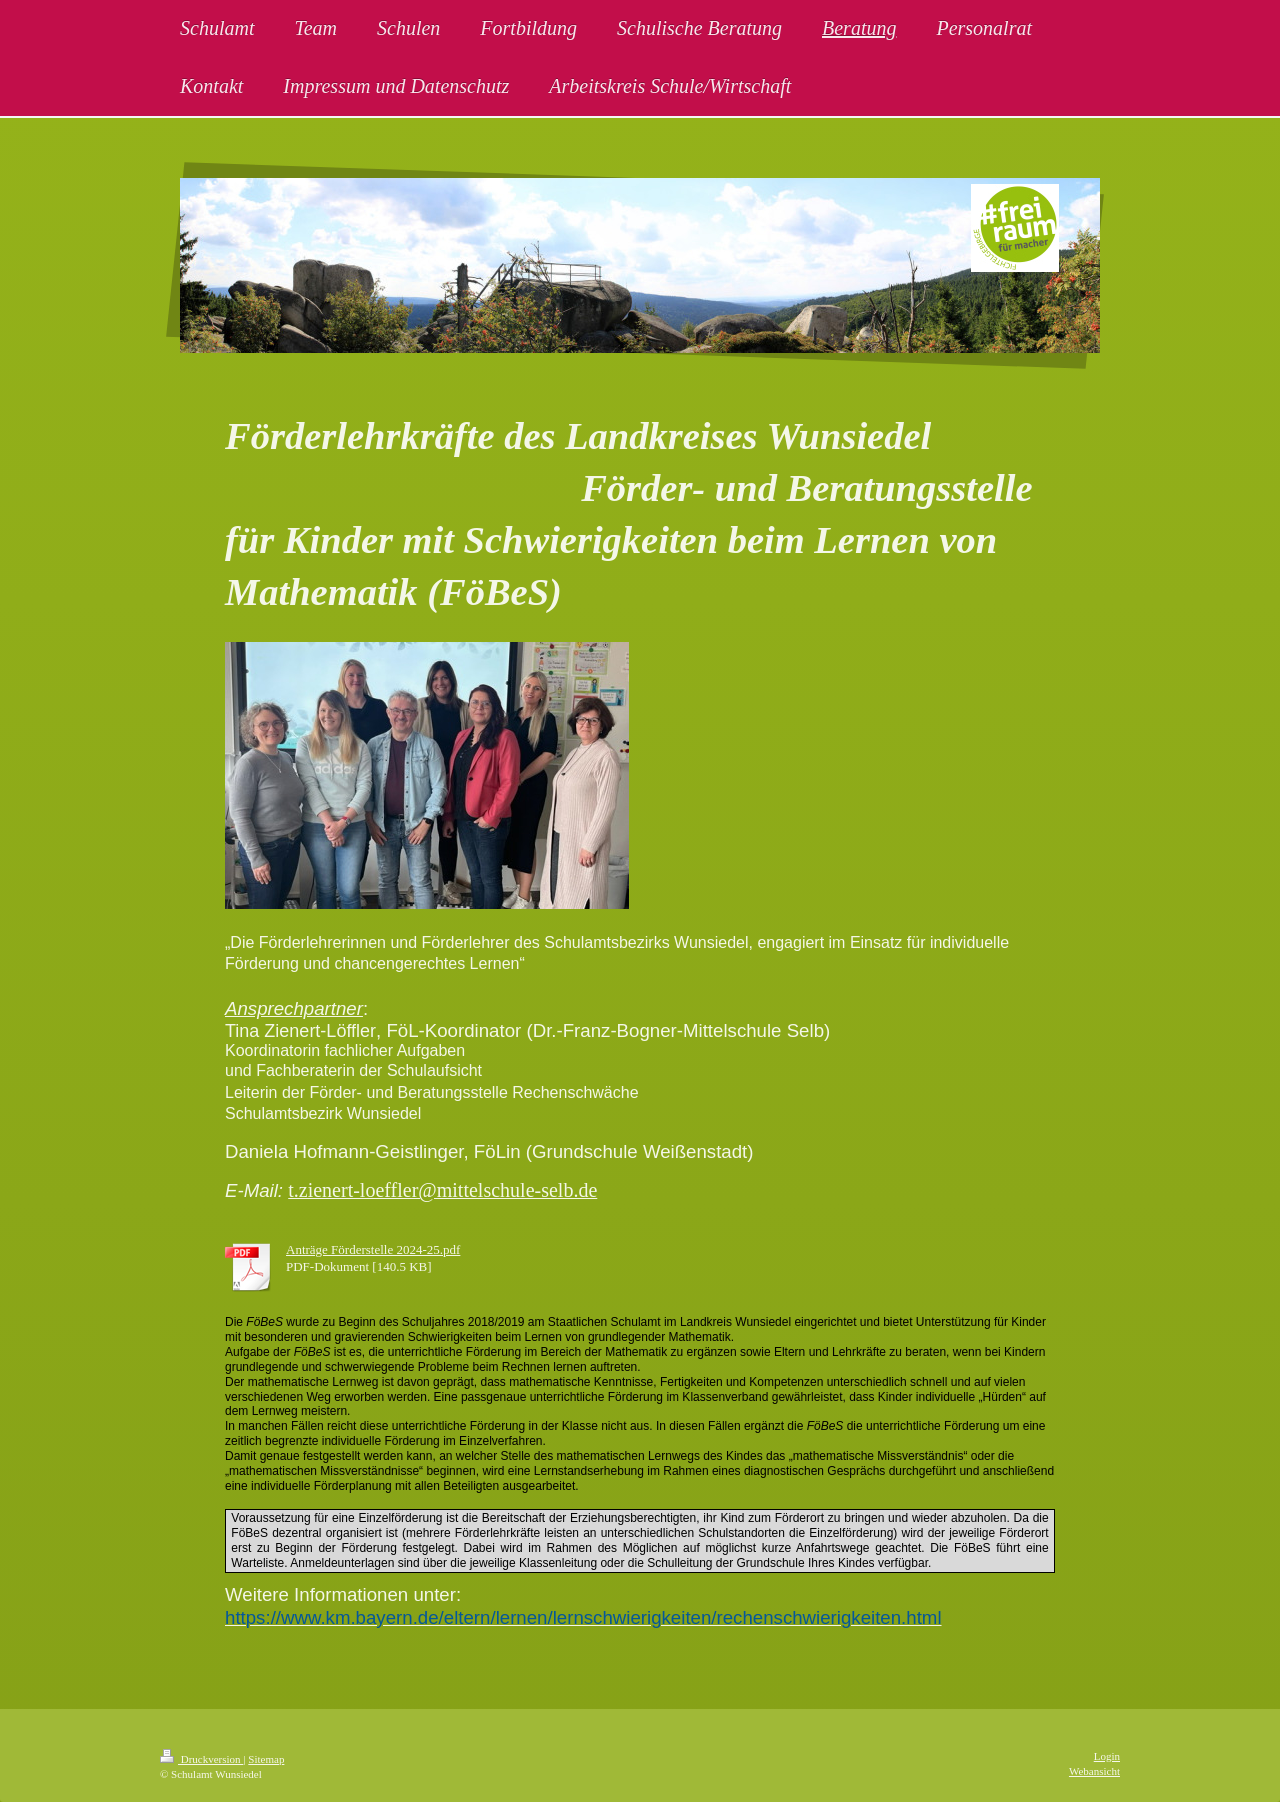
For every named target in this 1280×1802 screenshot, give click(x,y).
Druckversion (201, 1759)
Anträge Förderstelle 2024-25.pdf (373, 1249)
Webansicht (1094, 1771)
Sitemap (266, 1759)
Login (1107, 1756)
